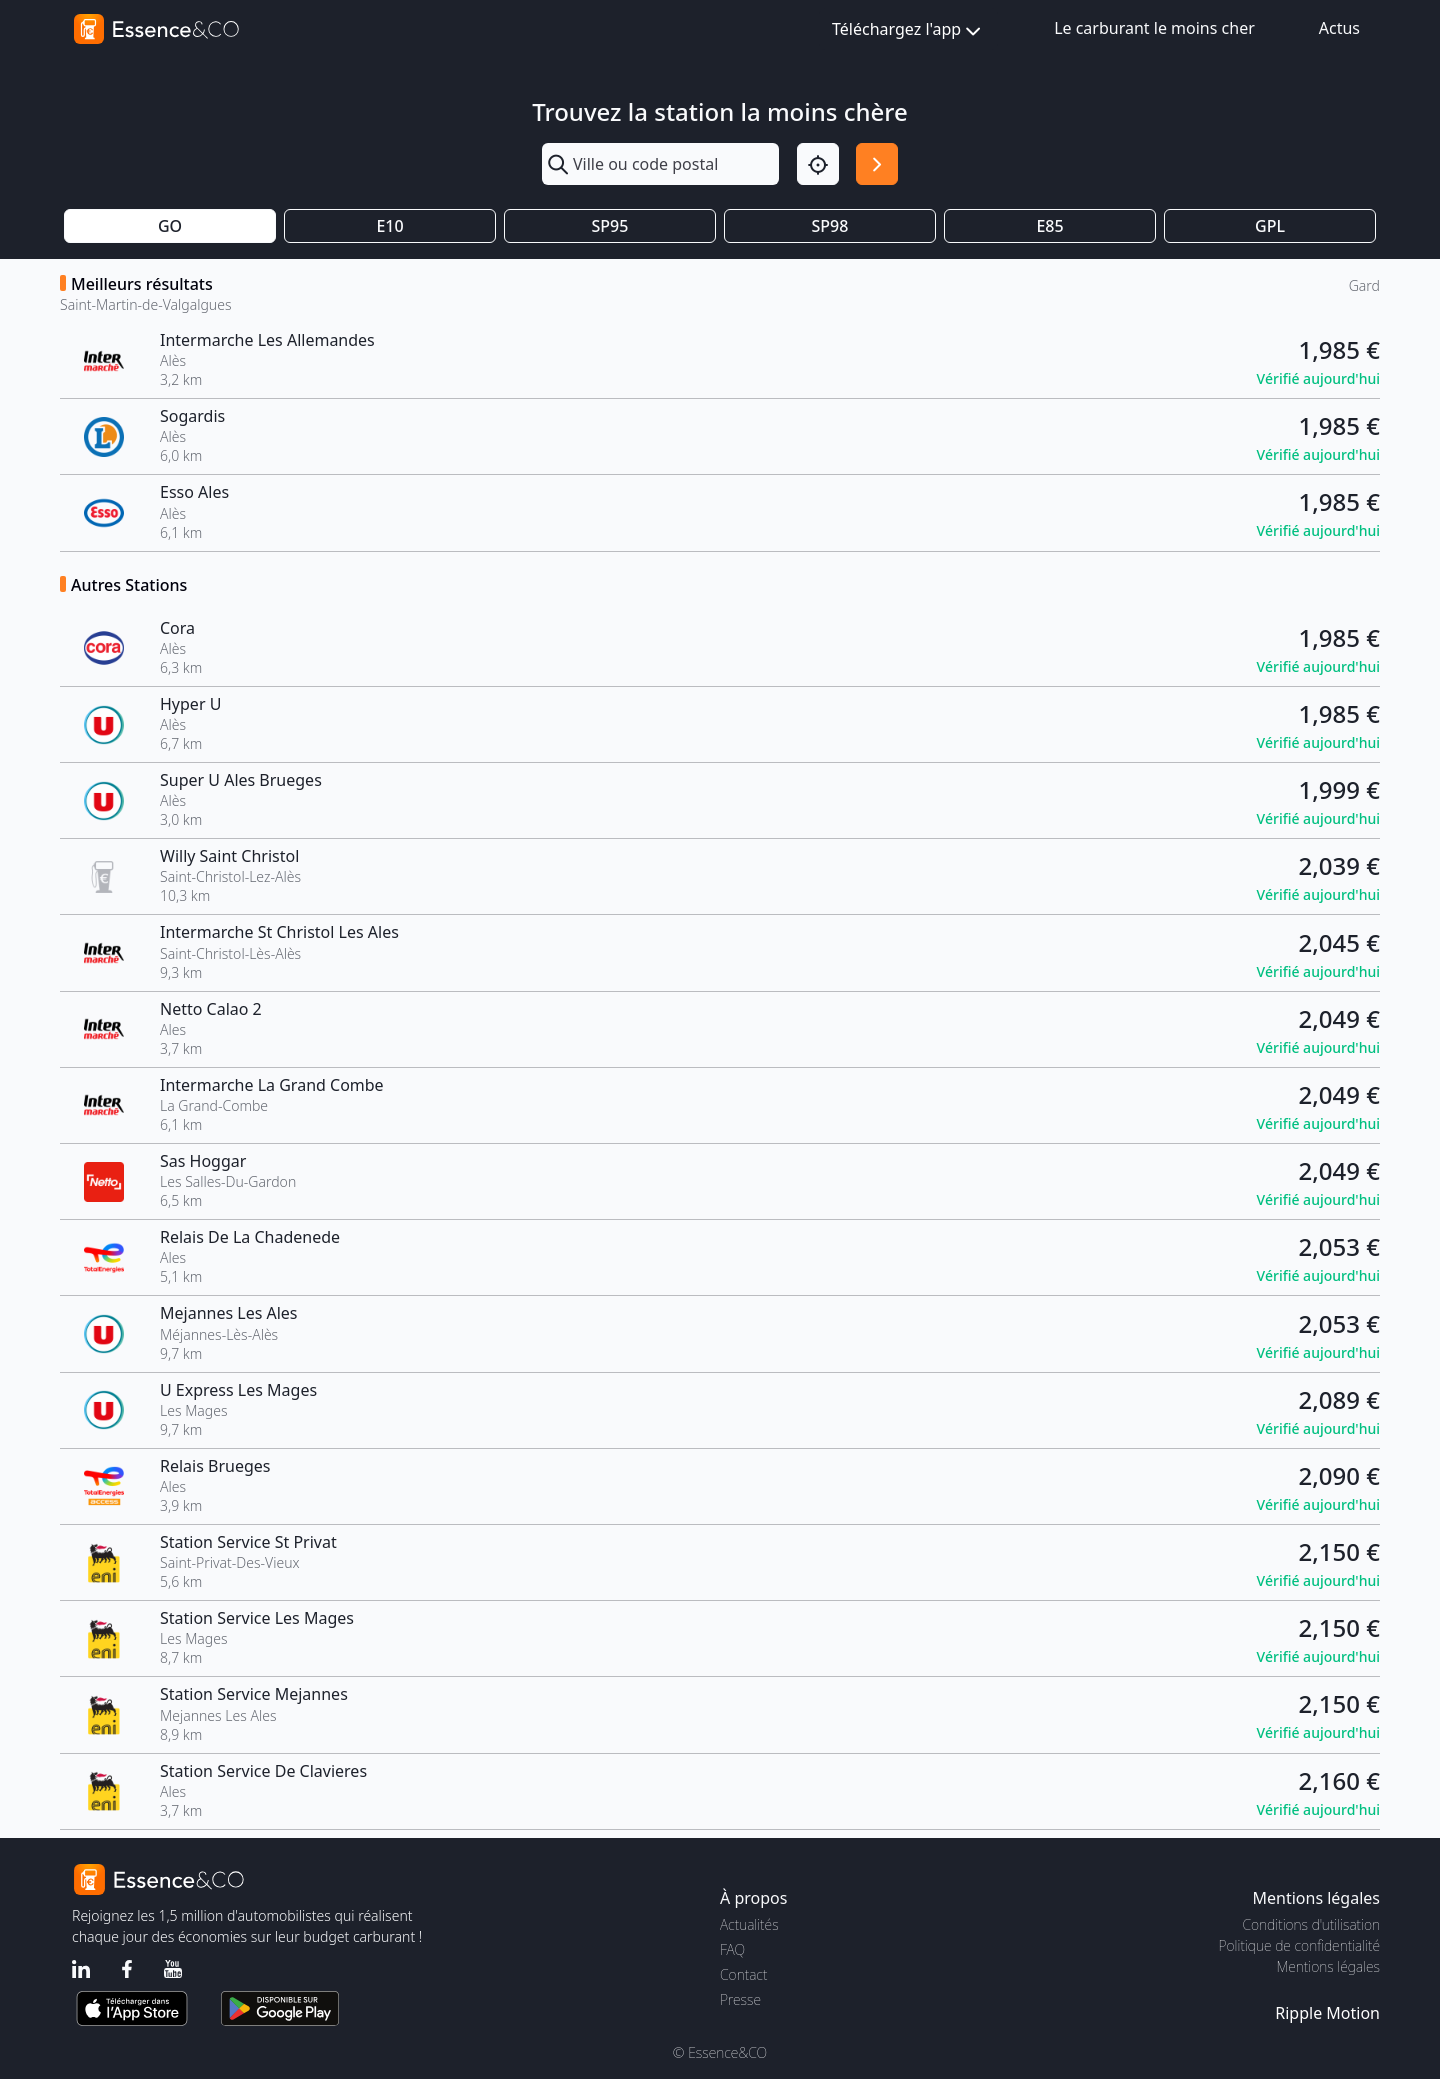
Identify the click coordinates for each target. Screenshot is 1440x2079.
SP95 (610, 226)
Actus (1339, 28)
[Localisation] (818, 164)
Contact (743, 1974)
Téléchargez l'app (908, 30)
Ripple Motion (1327, 2013)
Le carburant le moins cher (1154, 28)
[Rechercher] (877, 164)
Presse (740, 1999)
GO (170, 226)
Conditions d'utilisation (1311, 1924)
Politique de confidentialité (1299, 1945)
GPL (1270, 226)
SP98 (830, 226)
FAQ (732, 1949)
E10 (389, 226)
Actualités (749, 1924)
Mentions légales (1328, 1966)
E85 (1049, 226)
